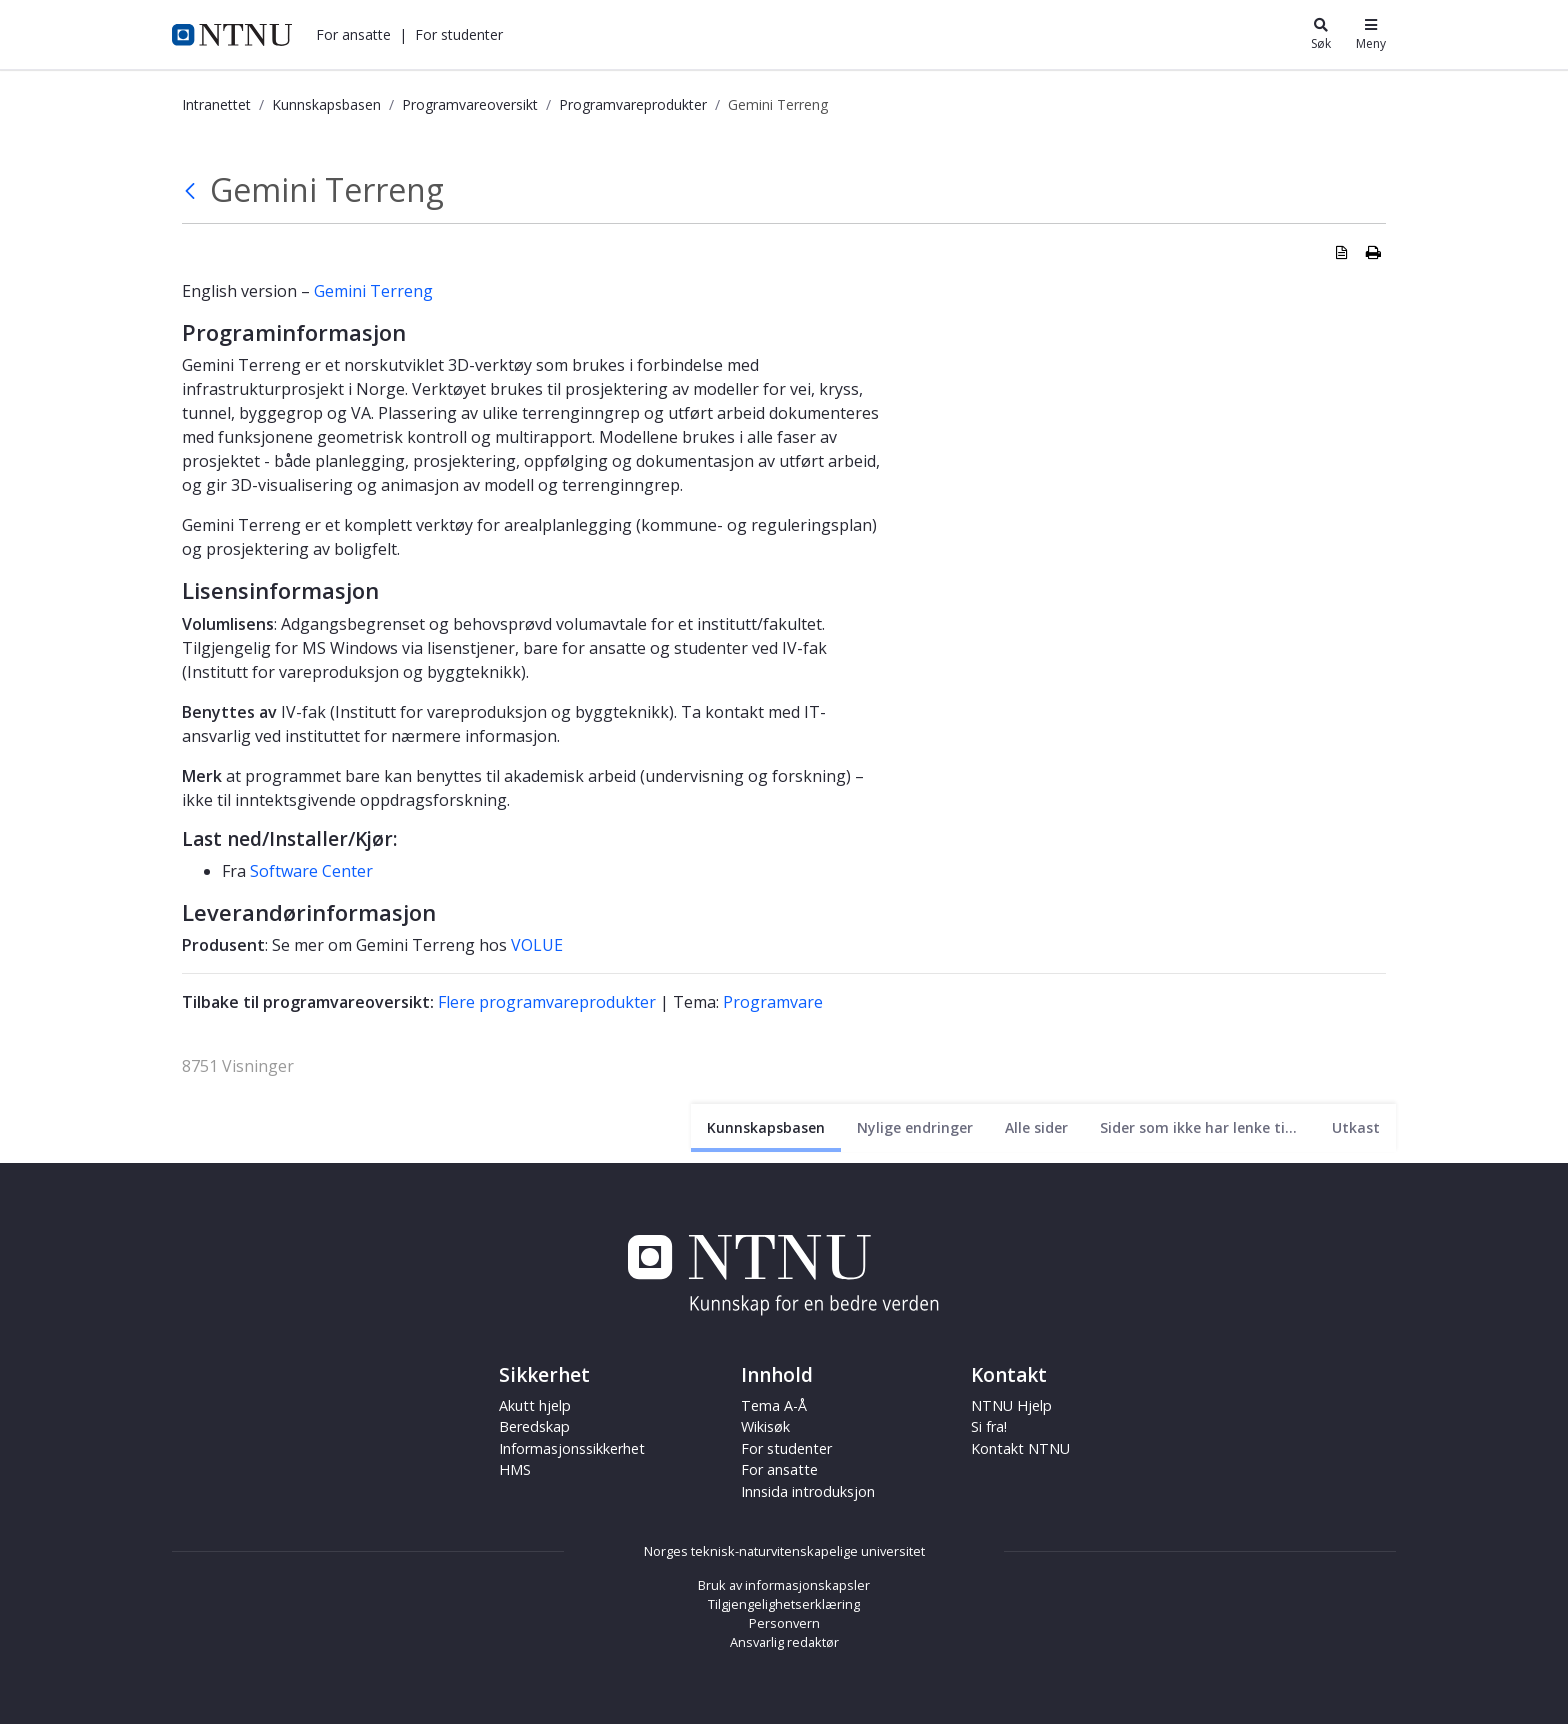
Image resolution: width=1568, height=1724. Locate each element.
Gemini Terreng (373, 291)
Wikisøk (765, 1426)
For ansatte (353, 34)
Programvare (773, 1002)
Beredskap (534, 1426)
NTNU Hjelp (1011, 1405)
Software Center (311, 871)
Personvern (784, 1623)
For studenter (459, 34)
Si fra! (989, 1426)
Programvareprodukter (633, 104)
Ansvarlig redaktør (784, 1642)
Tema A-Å (774, 1405)
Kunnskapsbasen (326, 104)
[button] (353, 34)
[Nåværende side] (766, 1127)
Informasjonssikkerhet (572, 1448)
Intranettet (216, 104)
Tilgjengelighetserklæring (784, 1604)
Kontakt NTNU (1020, 1448)
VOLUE (537, 945)
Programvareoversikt (470, 104)
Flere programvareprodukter (547, 1002)
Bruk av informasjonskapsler (784, 1585)
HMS (515, 1469)
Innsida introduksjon (808, 1491)
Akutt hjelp (535, 1405)
